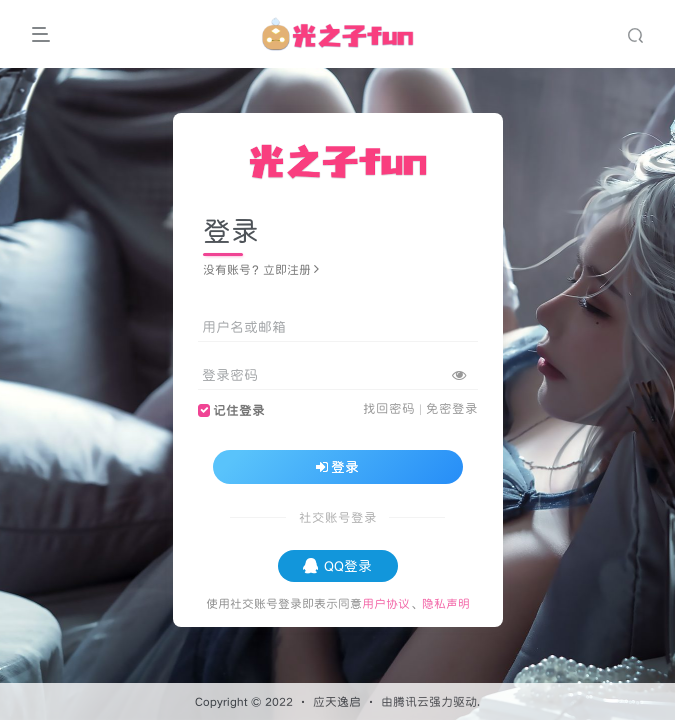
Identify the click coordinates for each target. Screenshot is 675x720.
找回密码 (389, 408)
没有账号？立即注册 (261, 269)
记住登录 (239, 410)
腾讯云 (411, 701)
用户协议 (386, 603)
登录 (338, 467)
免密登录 (452, 408)
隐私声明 (446, 603)
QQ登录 (337, 566)
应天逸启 (337, 701)
